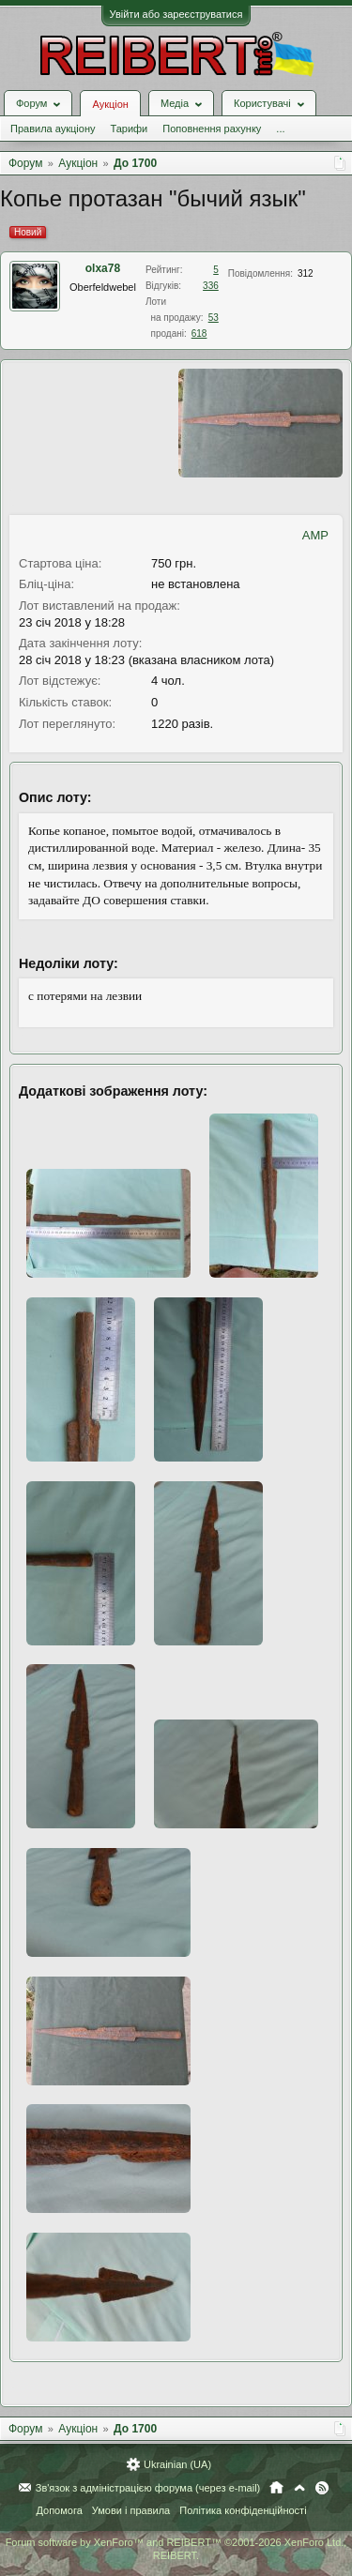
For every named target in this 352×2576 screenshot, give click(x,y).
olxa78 (102, 268)
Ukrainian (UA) (177, 2464)
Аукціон (110, 104)
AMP (315, 535)
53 (213, 317)
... (280, 128)
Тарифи (128, 128)
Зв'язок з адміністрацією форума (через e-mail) (148, 2487)
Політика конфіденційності (242, 2510)
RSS (322, 2487)
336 (211, 285)
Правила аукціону (52, 128)
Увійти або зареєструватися (176, 14)
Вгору (299, 2487)
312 (306, 273)
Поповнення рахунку (211, 128)
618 (199, 333)
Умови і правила (131, 2510)
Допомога (59, 2510)
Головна (276, 2487)
